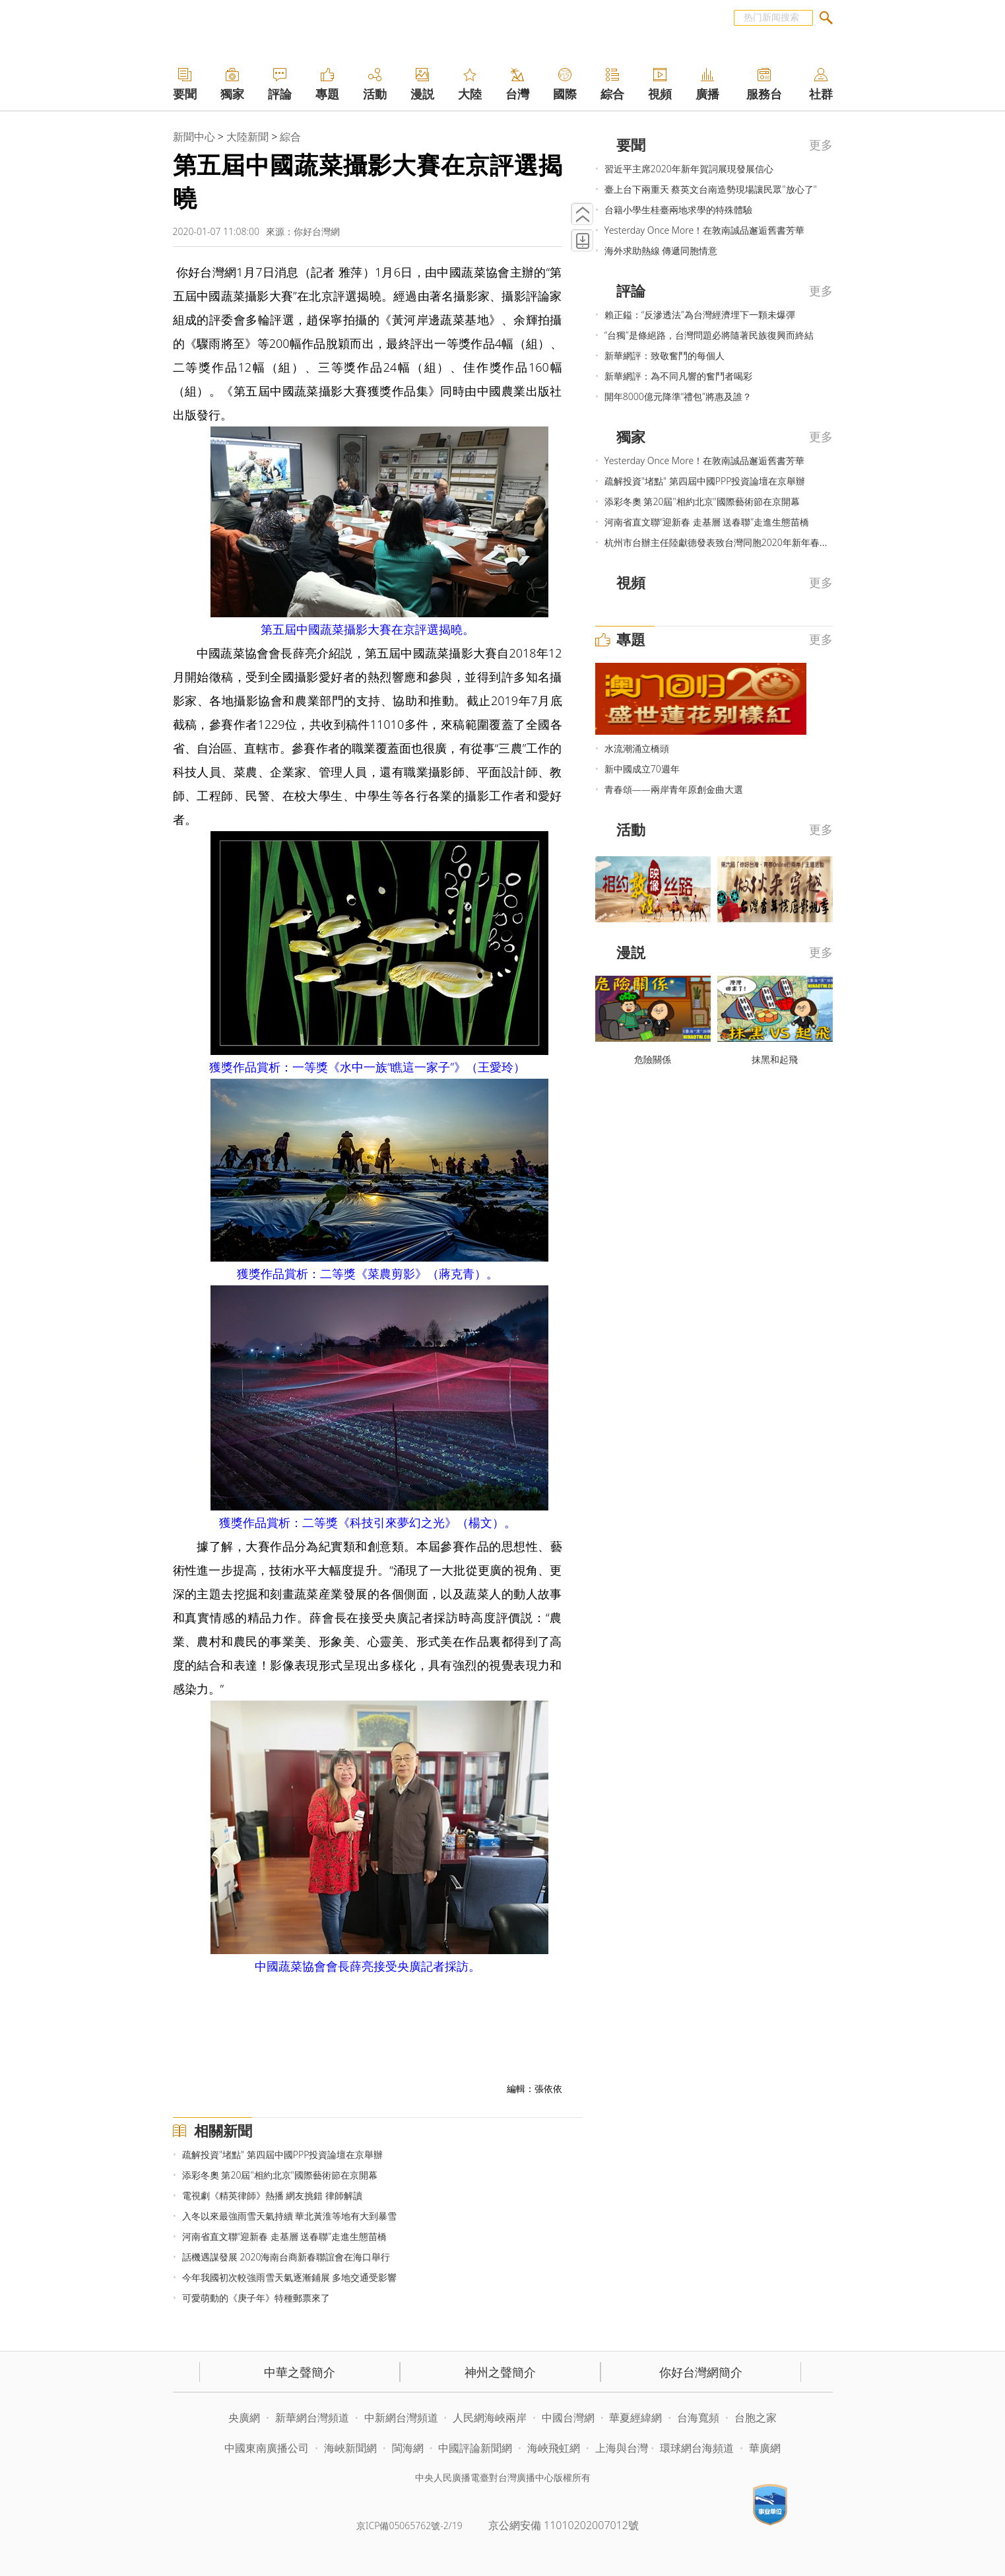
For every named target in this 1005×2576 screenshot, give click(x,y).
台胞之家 (755, 2417)
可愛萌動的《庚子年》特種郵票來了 (256, 2297)
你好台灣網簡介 (700, 2372)
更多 (821, 145)
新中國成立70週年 (642, 769)
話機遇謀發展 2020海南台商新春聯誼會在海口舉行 (286, 2257)
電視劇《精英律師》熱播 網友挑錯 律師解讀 (272, 2195)
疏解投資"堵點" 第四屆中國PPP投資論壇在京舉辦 (282, 2154)
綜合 (290, 136)
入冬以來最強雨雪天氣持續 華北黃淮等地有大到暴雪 (289, 2216)
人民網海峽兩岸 (490, 2417)
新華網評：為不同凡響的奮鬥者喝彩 (678, 376)
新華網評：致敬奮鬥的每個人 (664, 355)
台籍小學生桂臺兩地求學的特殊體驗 (678, 209)
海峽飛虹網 (555, 2448)
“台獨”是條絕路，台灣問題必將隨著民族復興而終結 (709, 335)
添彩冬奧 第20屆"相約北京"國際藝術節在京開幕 (279, 2175)
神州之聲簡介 (500, 2372)
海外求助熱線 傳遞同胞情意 (661, 250)
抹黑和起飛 (775, 1059)
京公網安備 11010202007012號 (563, 2525)
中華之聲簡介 (299, 2372)
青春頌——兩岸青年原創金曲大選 (673, 789)
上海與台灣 (621, 2448)
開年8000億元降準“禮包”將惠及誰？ (678, 396)
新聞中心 (194, 136)
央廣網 (244, 2417)
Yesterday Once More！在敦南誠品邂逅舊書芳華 (704, 230)
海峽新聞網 (350, 2448)
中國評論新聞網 (475, 2448)
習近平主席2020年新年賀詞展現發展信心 (688, 168)
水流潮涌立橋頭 (636, 748)
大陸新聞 (247, 136)
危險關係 (652, 1059)
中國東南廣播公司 (267, 2448)
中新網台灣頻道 (401, 2417)
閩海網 (408, 2448)
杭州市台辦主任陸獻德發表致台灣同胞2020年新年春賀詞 (721, 542)
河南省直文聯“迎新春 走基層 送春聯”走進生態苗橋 (284, 2236)
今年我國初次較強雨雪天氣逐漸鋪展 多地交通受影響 (289, 2277)
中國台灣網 (568, 2417)
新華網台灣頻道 (312, 2417)
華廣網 (765, 2448)
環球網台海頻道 (698, 2448)
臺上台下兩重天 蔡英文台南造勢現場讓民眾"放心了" (710, 189)
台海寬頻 (698, 2417)
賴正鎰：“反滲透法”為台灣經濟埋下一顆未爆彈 (699, 314)
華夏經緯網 (635, 2417)
